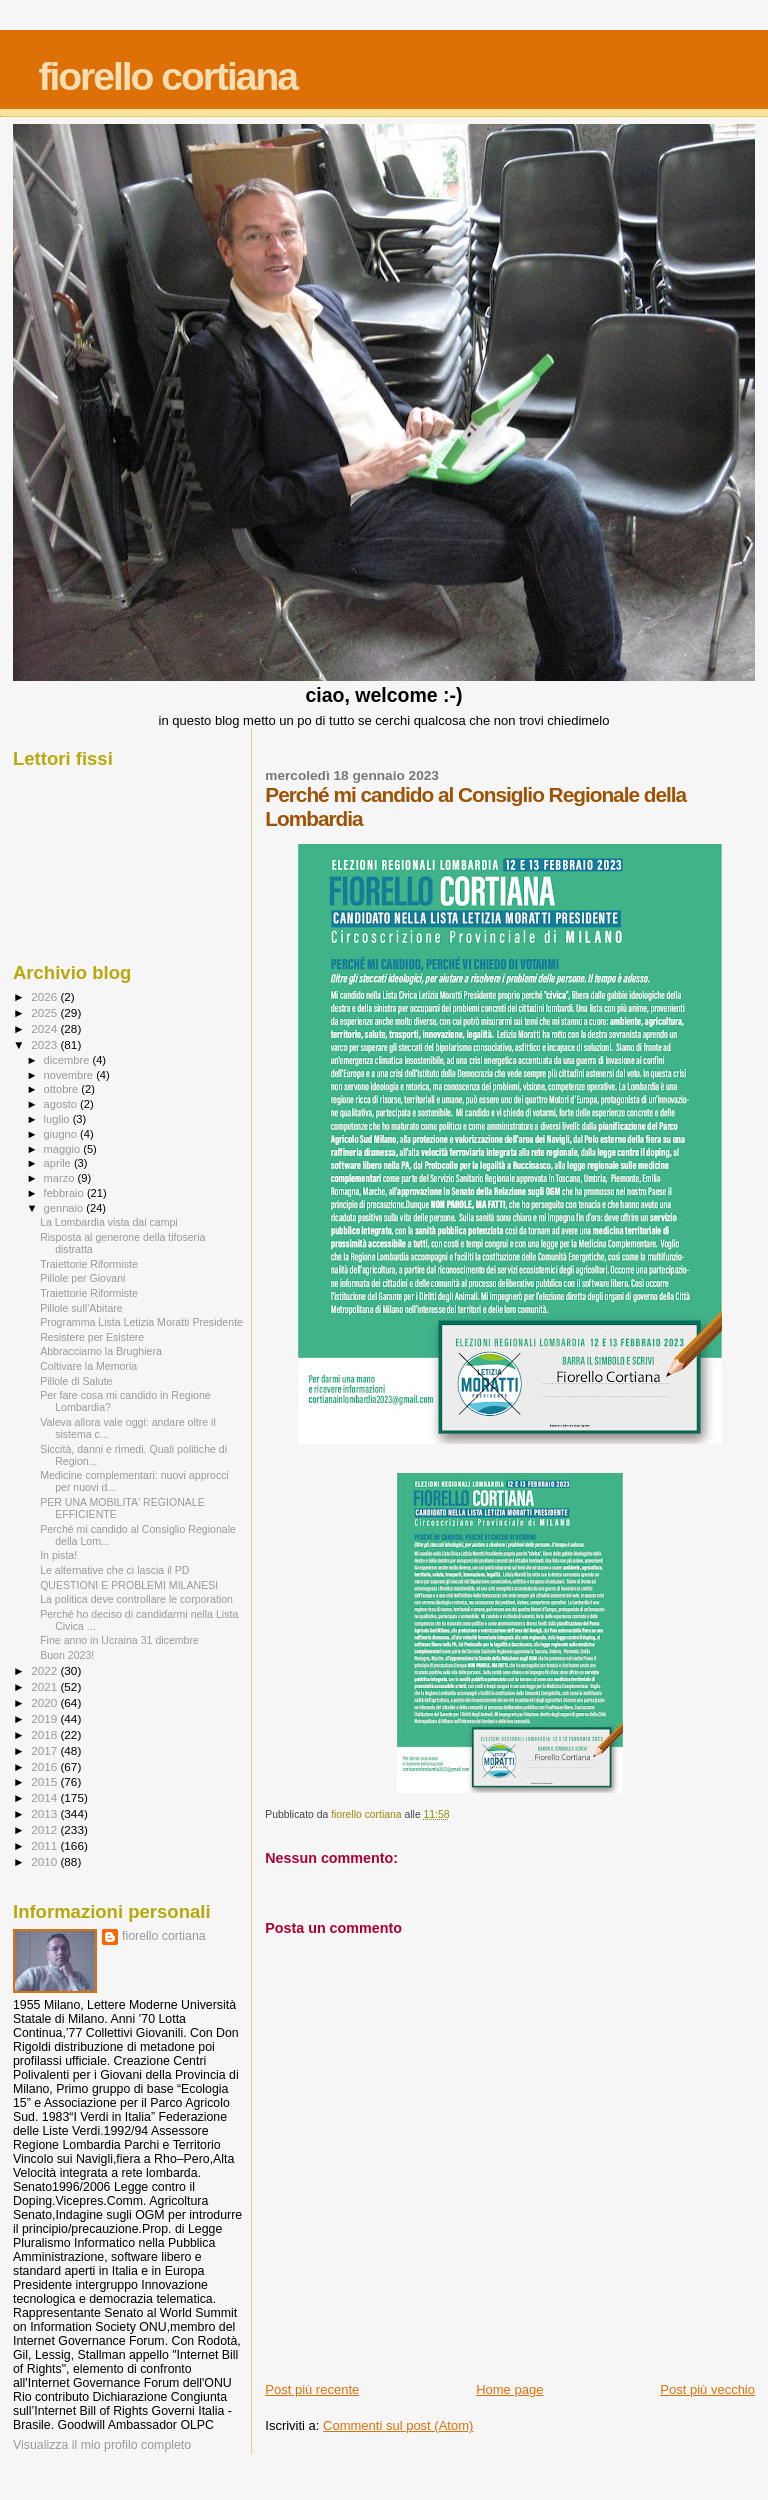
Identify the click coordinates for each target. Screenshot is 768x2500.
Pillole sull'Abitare (81, 1308)
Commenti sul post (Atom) (398, 2425)
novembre (70, 1075)
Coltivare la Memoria (88, 1366)
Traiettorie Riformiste (89, 1264)
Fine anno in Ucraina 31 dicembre (119, 1640)
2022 (45, 1670)
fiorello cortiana (167, 76)
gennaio (65, 1208)
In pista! (58, 1555)
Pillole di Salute (76, 1381)
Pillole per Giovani (82, 1278)
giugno (62, 1134)
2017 (45, 1750)
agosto (62, 1104)
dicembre (68, 1060)
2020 (45, 1702)
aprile (59, 1163)
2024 (45, 1028)
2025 (45, 1012)
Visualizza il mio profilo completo (102, 2445)
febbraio (65, 1193)
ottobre (63, 1089)
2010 (45, 1861)
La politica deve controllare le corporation (136, 1599)
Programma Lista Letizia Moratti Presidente (141, 1322)
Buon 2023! (67, 1655)
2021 (45, 1686)
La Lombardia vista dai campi (109, 1222)
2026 (45, 996)
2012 (45, 1829)
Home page (509, 2389)
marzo (61, 1178)
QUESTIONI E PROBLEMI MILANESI (129, 1585)
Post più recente (312, 2389)
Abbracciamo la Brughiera (101, 1351)
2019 (45, 1718)
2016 (45, 1766)
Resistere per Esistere (92, 1337)
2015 (45, 1781)
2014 (45, 1797)
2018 (45, 1734)
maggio (64, 1149)
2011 (45, 1845)
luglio (58, 1119)
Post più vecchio (707, 2389)
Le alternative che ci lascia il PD (114, 1570)
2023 (45, 1044)
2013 (45, 1813)
